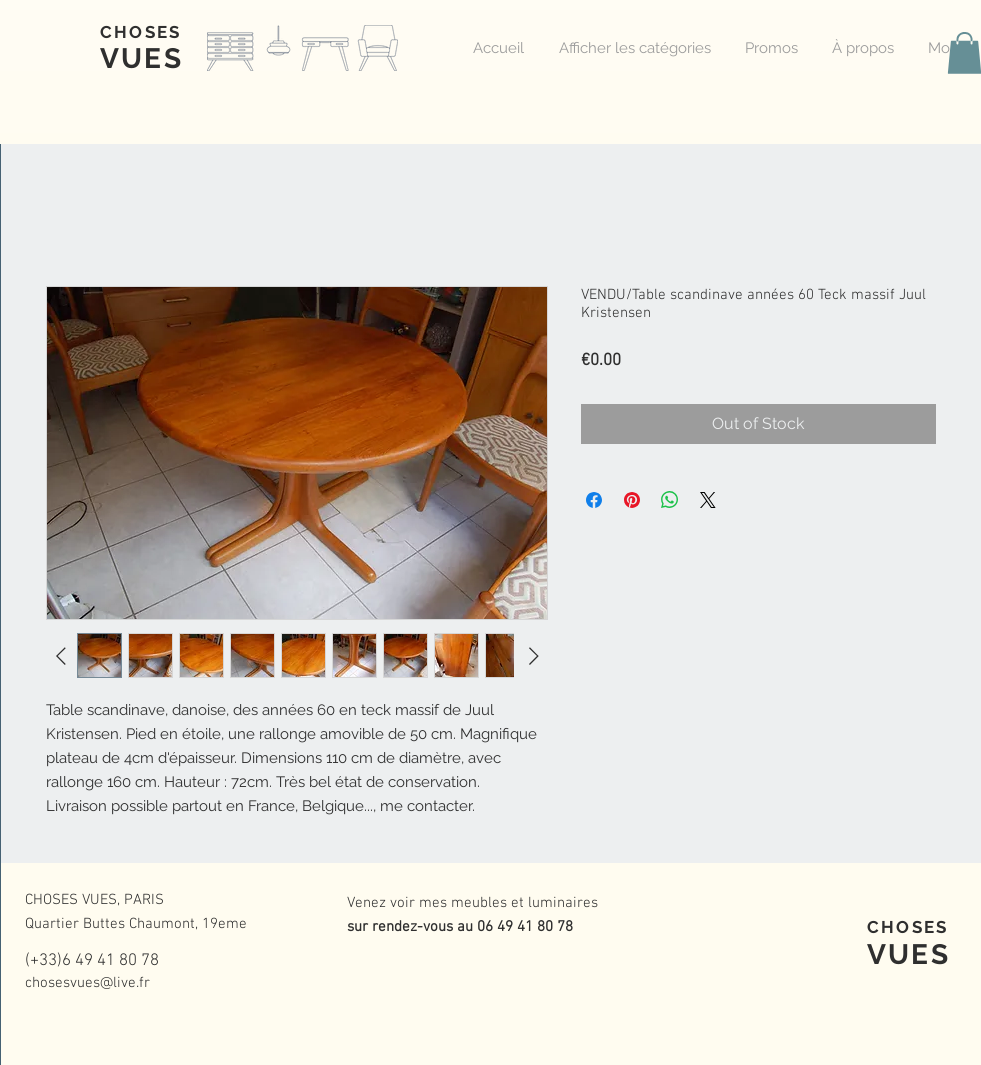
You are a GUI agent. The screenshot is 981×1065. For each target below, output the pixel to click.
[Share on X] (708, 500)
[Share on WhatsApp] (670, 500)
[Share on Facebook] (594, 500)
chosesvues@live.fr (87, 983)
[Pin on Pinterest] (632, 500)
